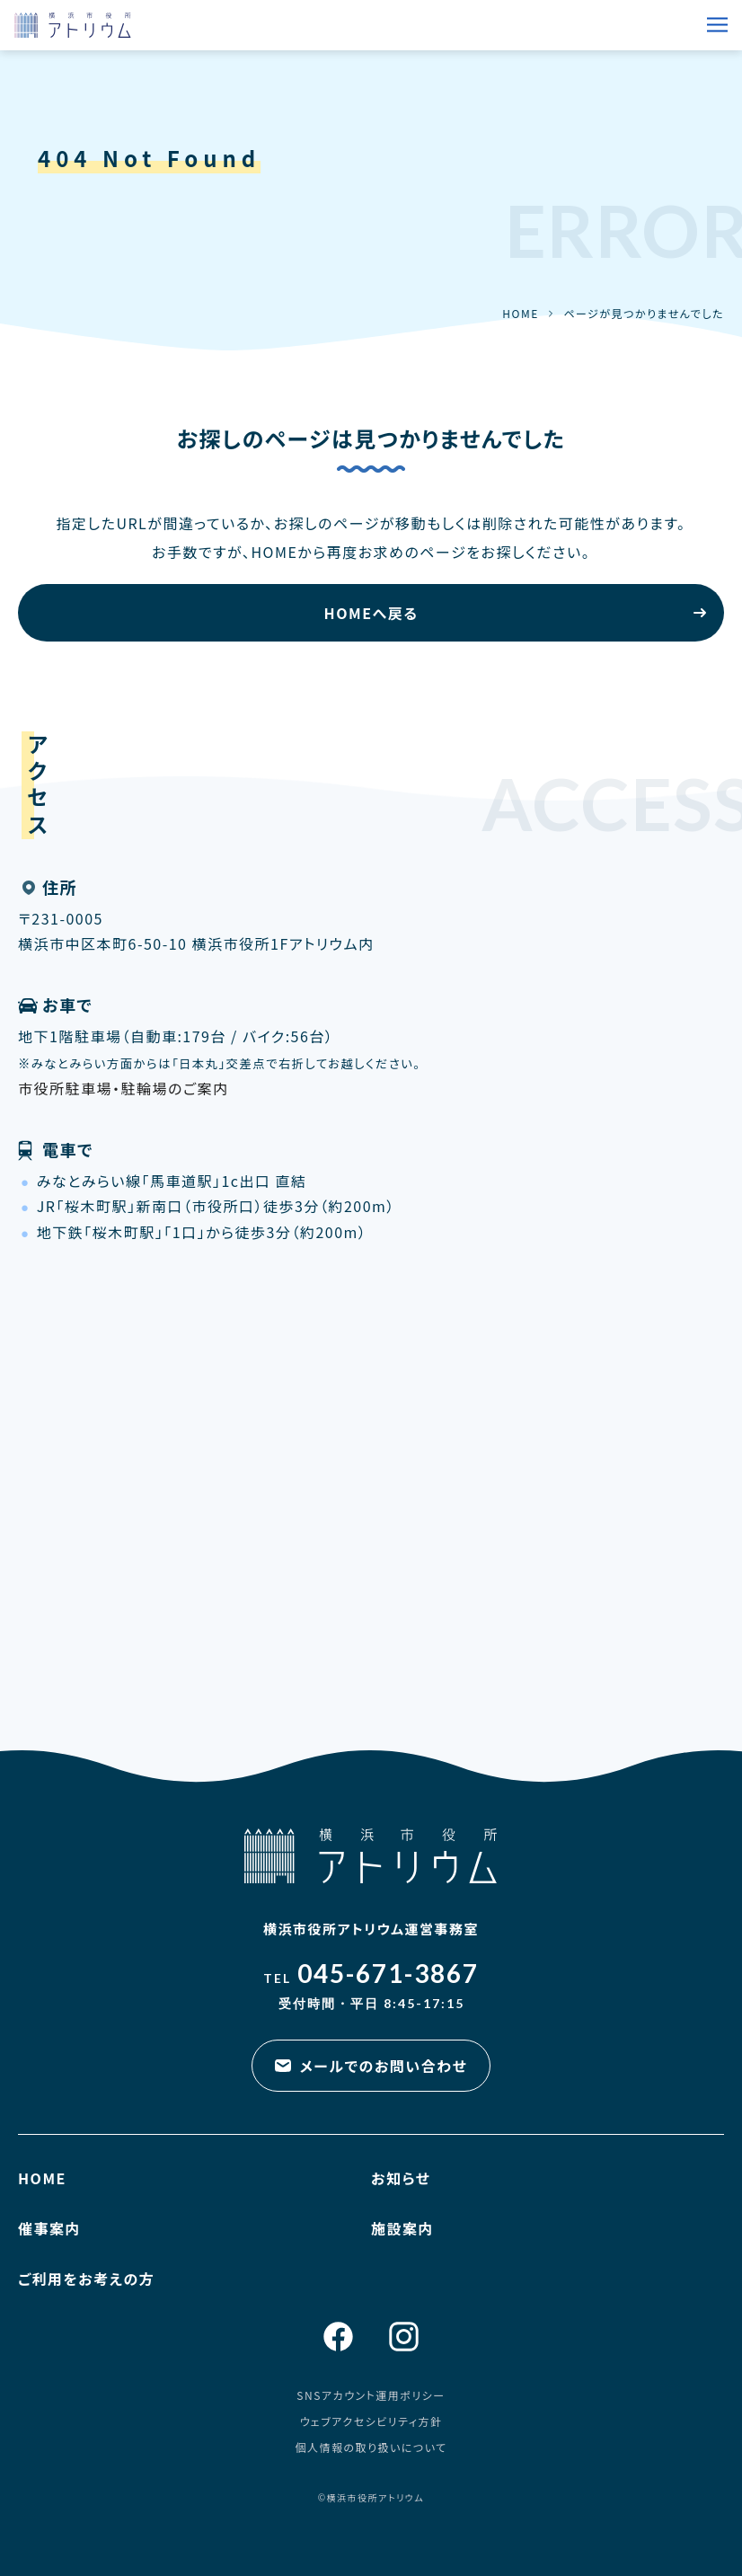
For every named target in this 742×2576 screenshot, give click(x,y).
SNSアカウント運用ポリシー (370, 2395)
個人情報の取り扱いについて (370, 2447)
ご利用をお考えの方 (86, 2278)
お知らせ (400, 2178)
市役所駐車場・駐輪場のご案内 (123, 1088)
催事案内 (49, 2228)
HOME (520, 313)
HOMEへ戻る (371, 613)
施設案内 (402, 2228)
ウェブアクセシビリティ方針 (371, 2421)
